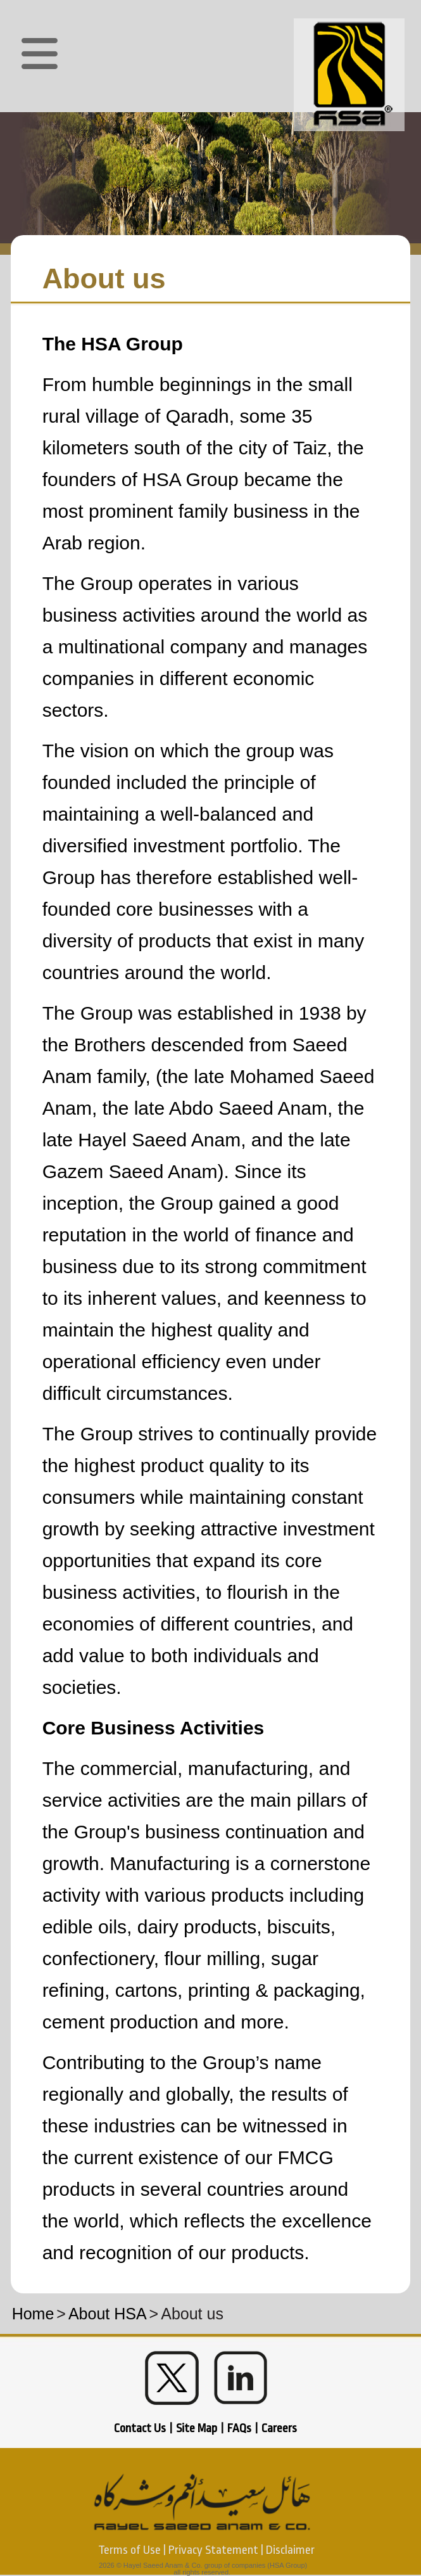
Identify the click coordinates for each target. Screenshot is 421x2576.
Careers (279, 2428)
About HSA (107, 2314)
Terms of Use (129, 2550)
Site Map (196, 2428)
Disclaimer (290, 2550)
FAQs (239, 2428)
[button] (40, 53)
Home (33, 2314)
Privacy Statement (213, 2550)
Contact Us (140, 2428)
